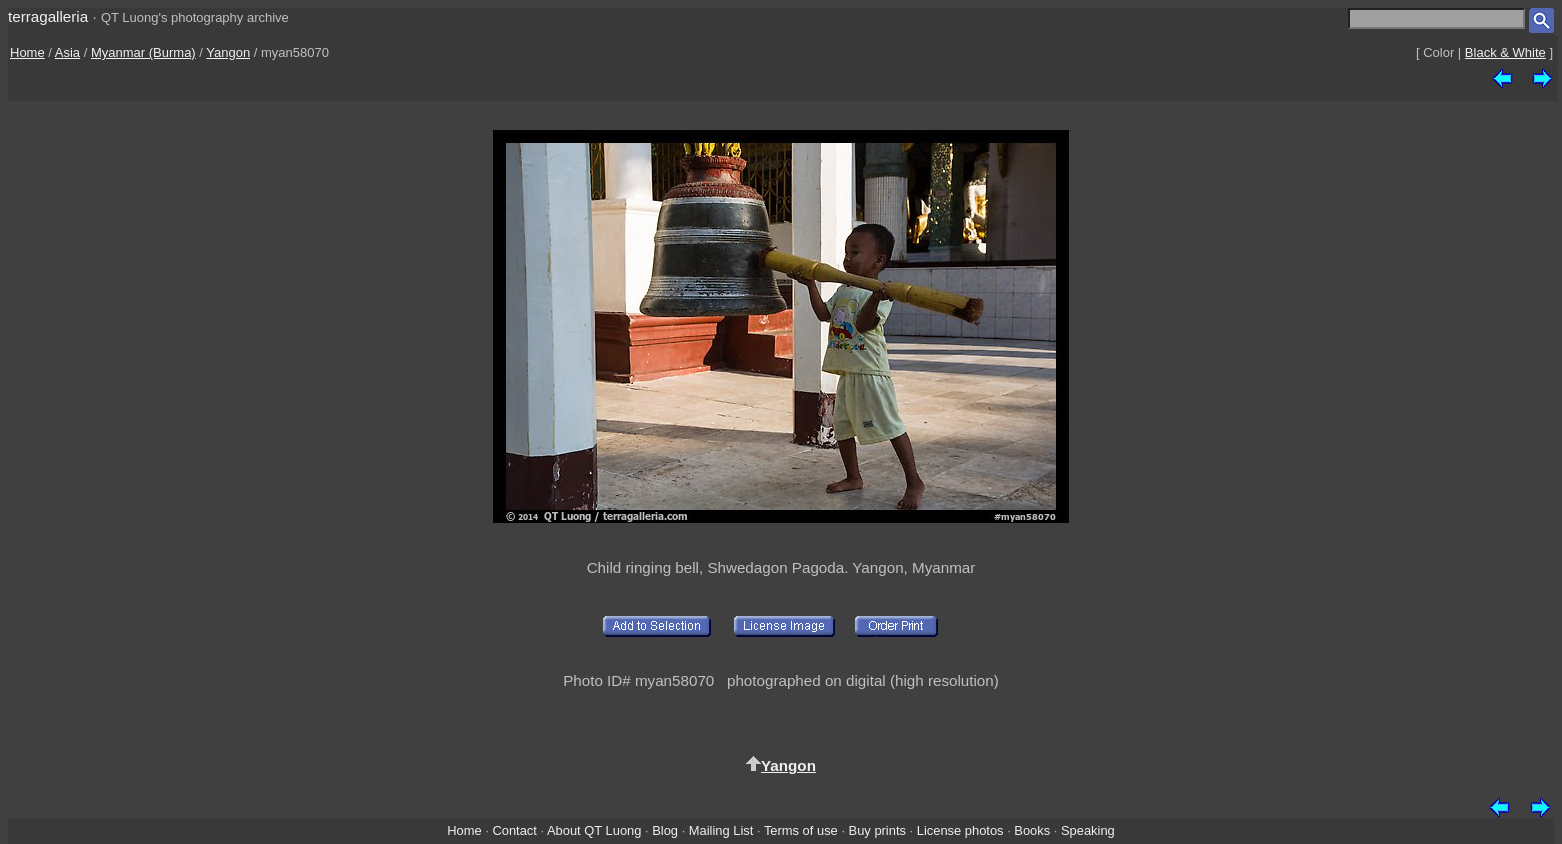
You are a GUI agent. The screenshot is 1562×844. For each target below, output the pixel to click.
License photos (960, 830)
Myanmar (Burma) (143, 52)
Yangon (228, 52)
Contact (514, 830)
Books (1032, 830)
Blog (665, 830)
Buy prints (877, 830)
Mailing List (721, 830)
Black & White (1505, 52)
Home (27, 52)
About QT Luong (594, 830)
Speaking (1088, 830)
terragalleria (48, 16)
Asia (67, 52)
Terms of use (801, 830)
